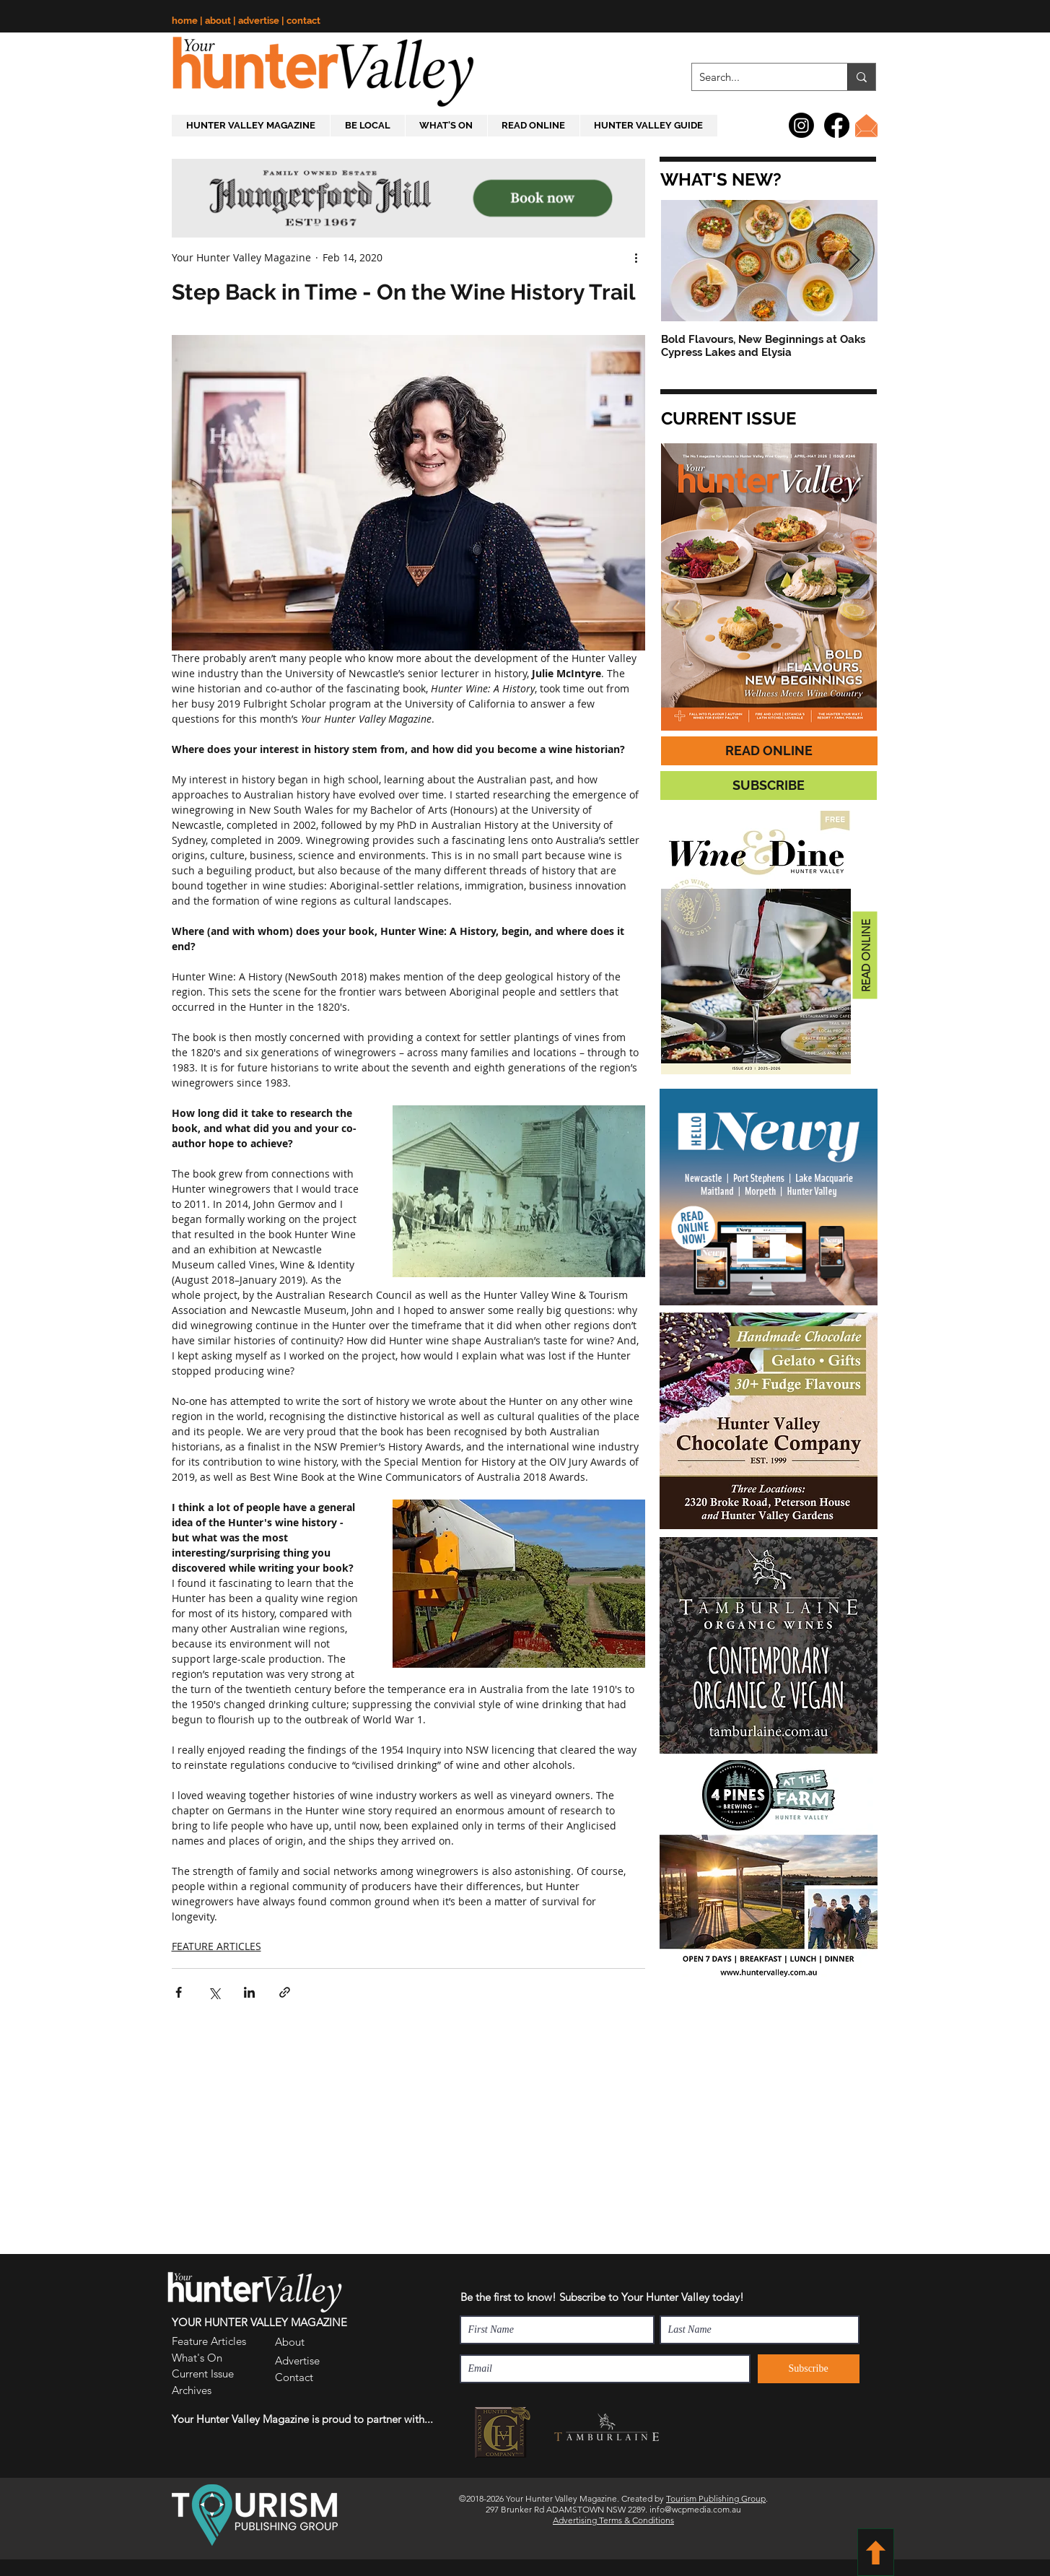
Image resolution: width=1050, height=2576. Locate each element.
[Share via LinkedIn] (249, 1992)
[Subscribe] (808, 2368)
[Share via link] (285, 1992)
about (219, 20)
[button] (719, 179)
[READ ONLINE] (769, 750)
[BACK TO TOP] (875, 2552)
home (186, 20)
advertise (259, 20)
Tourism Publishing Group (716, 2498)
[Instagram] (801, 125)
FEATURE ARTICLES (216, 1946)
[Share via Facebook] (178, 1992)
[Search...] (758, 77)
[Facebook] (836, 125)
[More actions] (636, 257)
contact (303, 20)
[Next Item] (854, 261)
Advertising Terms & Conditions (613, 2520)
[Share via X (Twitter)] (214, 1992)
